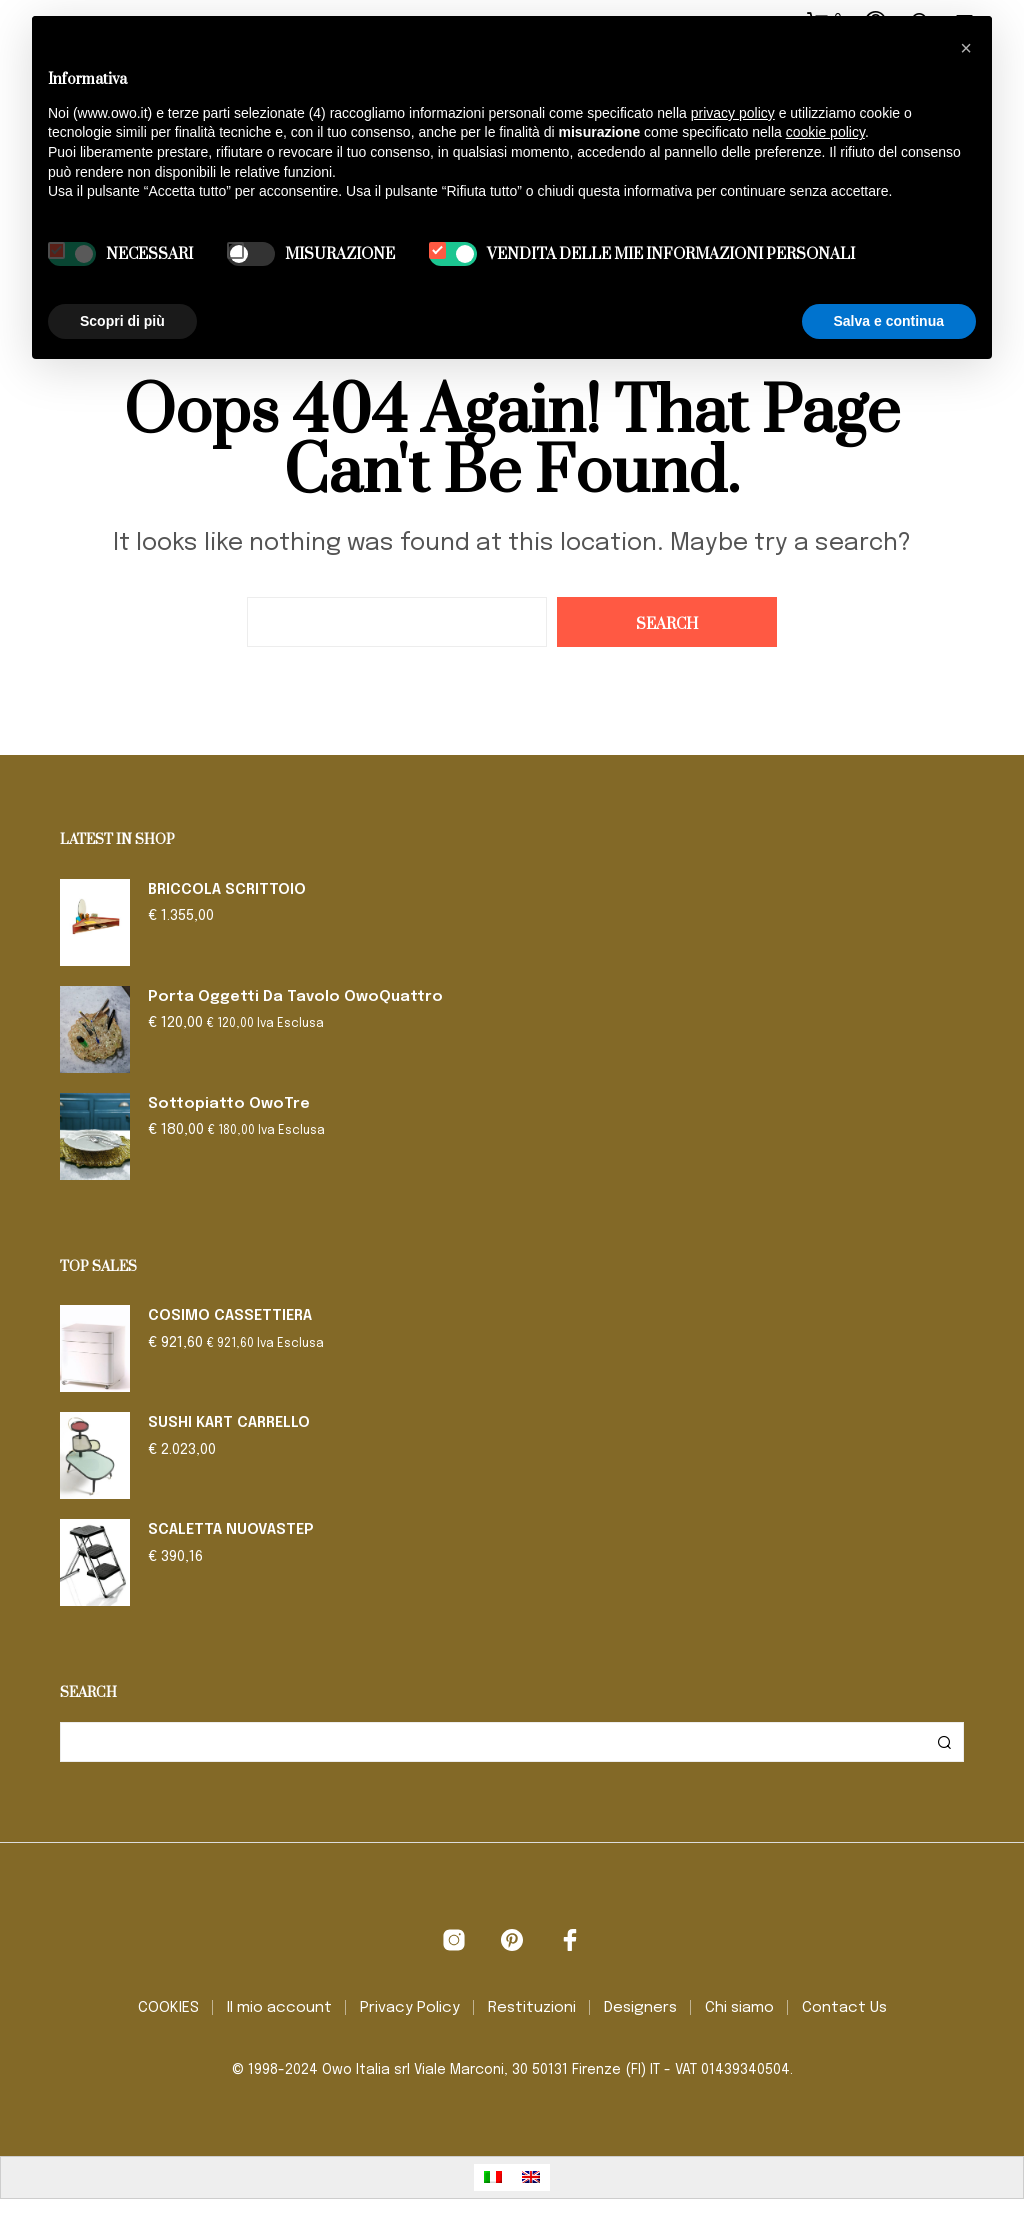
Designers (640, 2008)
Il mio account (279, 2008)
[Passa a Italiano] (493, 2177)
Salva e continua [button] (889, 321)
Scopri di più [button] (122, 321)
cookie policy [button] (825, 132)
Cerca (944, 1742)
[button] (966, 48)
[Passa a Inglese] (531, 2177)
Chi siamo (739, 2008)
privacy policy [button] (733, 113)
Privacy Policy (410, 2008)
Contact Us (844, 2008)
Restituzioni (532, 2008)
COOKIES (168, 2008)
